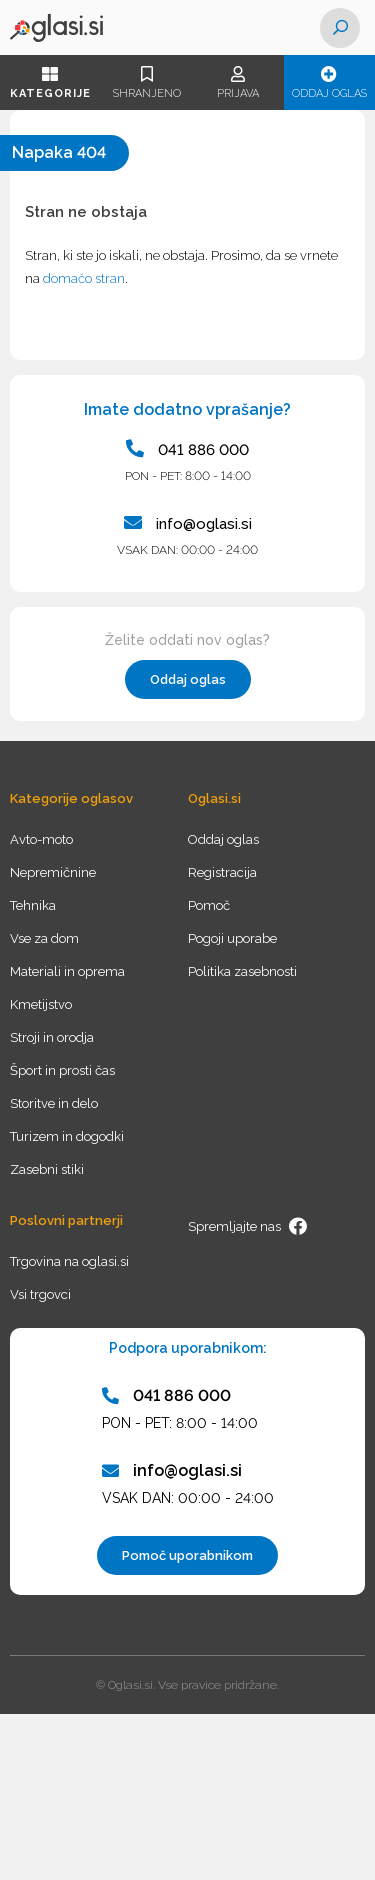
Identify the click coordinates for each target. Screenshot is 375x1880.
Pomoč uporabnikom (187, 1555)
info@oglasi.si (188, 523)
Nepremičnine (53, 872)
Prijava (237, 83)
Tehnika (33, 905)
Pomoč (209, 905)
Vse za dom (44, 938)
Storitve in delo (54, 1103)
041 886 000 (187, 449)
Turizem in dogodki (67, 1136)
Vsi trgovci (40, 1294)
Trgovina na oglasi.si (69, 1261)
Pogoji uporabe (232, 938)
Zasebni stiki (47, 1169)
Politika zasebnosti (242, 971)
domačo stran (84, 278)
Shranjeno (146, 83)
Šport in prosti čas (62, 1070)
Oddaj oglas (329, 83)
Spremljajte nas (248, 1226)
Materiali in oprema (67, 971)
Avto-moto (41, 839)
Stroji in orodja (52, 1037)
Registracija (222, 872)
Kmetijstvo (41, 1004)
